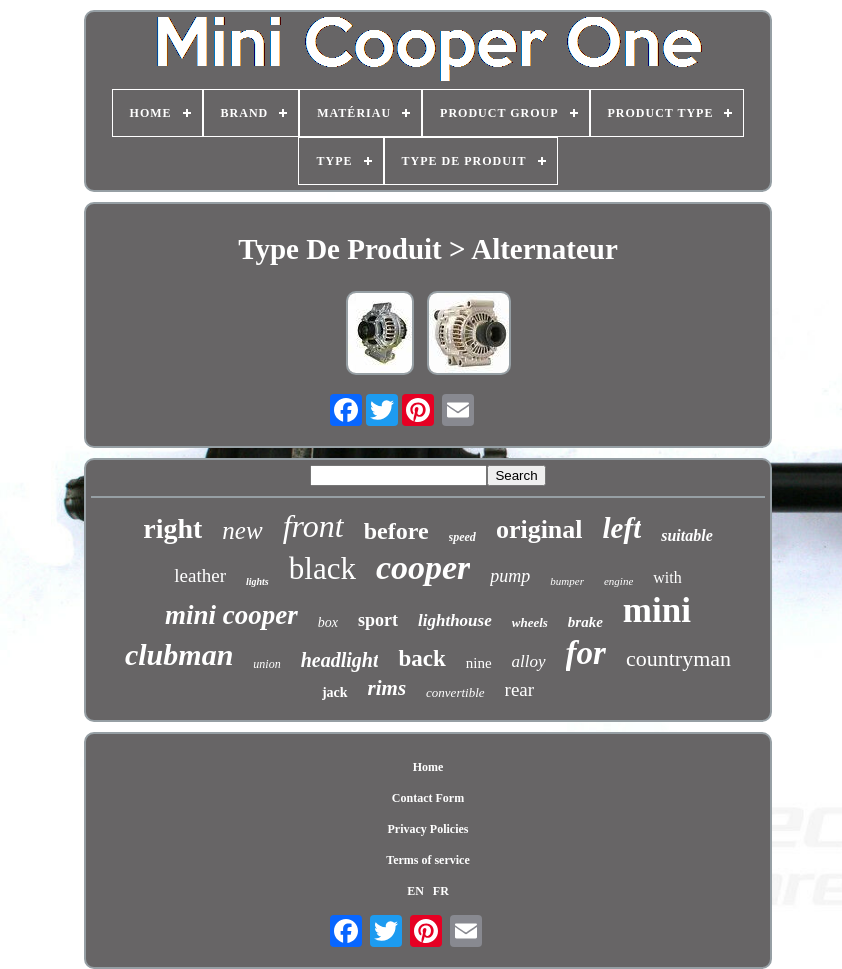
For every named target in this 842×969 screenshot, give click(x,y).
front (313, 526)
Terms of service (428, 860)
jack (335, 692)
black (322, 568)
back (421, 658)
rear (520, 689)
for (586, 653)
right (172, 528)
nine (479, 663)
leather (200, 575)
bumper (567, 581)
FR (441, 891)
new (242, 530)
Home (428, 767)
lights (257, 581)
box (328, 622)
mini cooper (231, 615)
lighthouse (455, 620)
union (266, 664)
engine (618, 581)
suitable (687, 535)
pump (510, 576)
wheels (530, 622)
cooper (423, 567)
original (539, 529)
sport (378, 620)
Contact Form (428, 798)
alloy (529, 661)
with (667, 577)
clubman (179, 654)
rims (387, 688)
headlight (340, 660)
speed (462, 537)
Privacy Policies (428, 829)
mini (657, 610)
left (622, 528)
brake (585, 622)
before (396, 531)
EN (415, 891)
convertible (455, 692)
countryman (678, 658)
